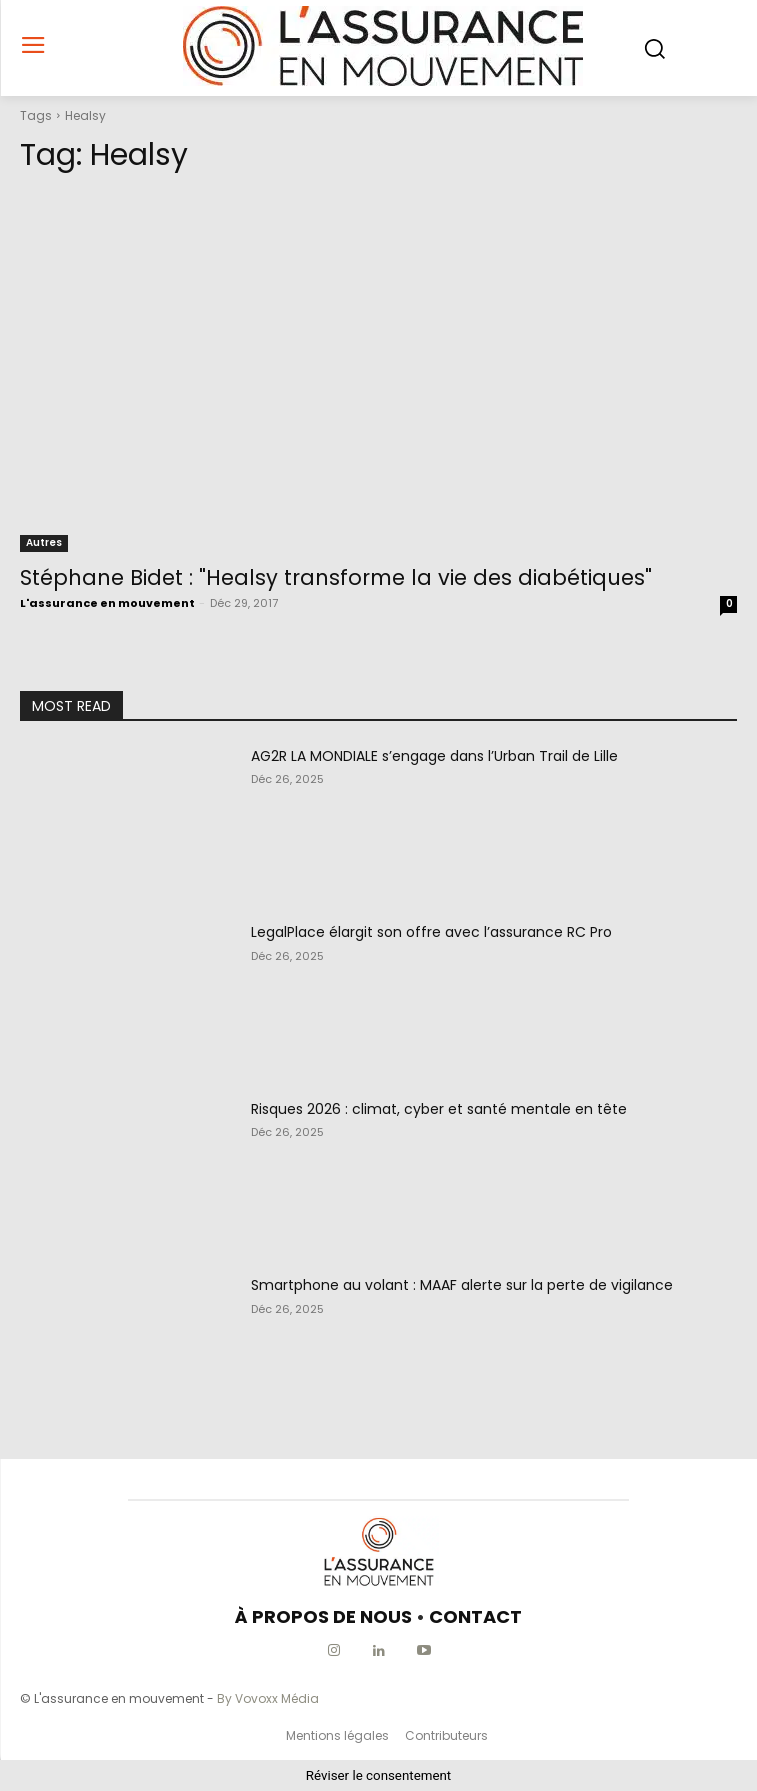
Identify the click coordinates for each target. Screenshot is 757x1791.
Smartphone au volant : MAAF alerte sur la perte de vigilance (462, 1285)
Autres (44, 542)
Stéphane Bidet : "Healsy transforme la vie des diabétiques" (336, 577)
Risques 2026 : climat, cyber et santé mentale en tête (439, 1109)
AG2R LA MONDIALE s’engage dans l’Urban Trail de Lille (434, 756)
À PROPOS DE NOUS (323, 1616)
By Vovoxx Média (268, 1698)
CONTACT (475, 1616)
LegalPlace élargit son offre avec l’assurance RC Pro (431, 932)
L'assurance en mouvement (107, 603)
